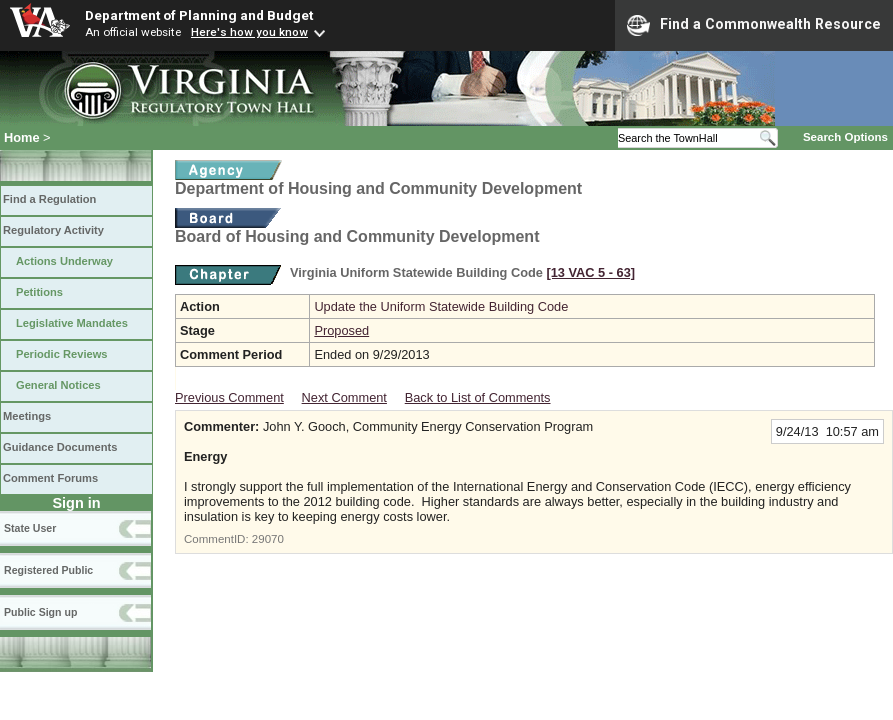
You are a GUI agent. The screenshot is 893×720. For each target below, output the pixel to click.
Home (22, 137)
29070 (268, 539)
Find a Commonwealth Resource (754, 25)
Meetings (27, 416)
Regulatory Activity (53, 230)
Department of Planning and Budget (199, 15)
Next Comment (344, 397)
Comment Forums (50, 478)
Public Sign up (40, 612)
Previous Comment (229, 397)
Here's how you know (249, 32)
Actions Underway (64, 261)
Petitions (39, 292)
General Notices (58, 385)
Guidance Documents (60, 447)
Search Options (845, 137)
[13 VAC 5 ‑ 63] (590, 272)
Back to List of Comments (478, 397)
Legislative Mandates (72, 323)
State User (30, 528)
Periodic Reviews (62, 354)
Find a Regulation (49, 199)
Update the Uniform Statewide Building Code (441, 306)
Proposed (341, 330)
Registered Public (48, 570)
